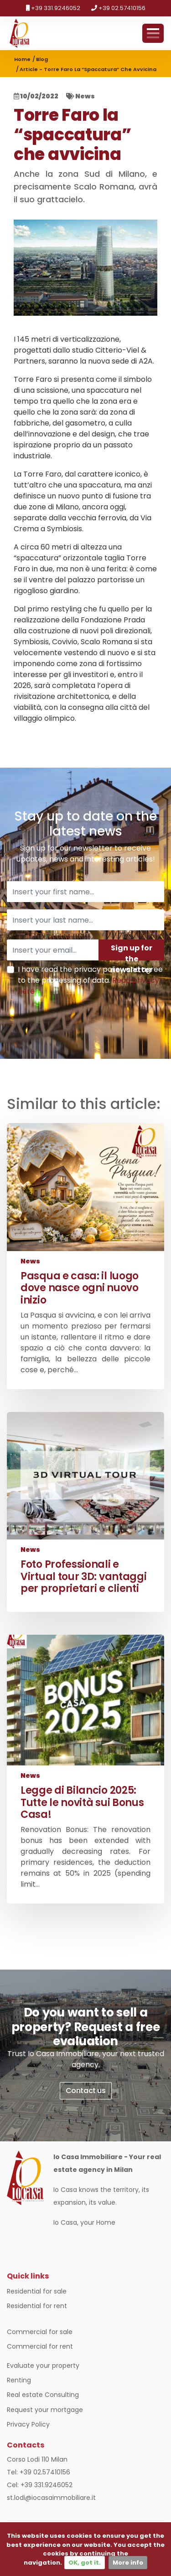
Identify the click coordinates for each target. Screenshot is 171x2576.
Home (22, 59)
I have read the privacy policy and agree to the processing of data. (90, 980)
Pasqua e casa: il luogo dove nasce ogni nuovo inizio (80, 1288)
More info (128, 2562)
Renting (19, 2380)
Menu (153, 33)
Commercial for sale (40, 2331)
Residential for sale (37, 2291)
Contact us (86, 2090)
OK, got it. (84, 2562)
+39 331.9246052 (53, 8)
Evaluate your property (43, 2365)
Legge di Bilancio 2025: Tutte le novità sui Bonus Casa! (82, 1802)
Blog (42, 59)
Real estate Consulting (43, 2394)
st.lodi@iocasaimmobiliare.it (51, 2497)
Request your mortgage (45, 2409)
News (85, 96)
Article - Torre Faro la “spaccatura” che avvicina (88, 69)
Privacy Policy (28, 2424)
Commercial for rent (40, 2346)
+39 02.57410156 (118, 8)
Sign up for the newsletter (131, 951)
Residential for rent (37, 2305)
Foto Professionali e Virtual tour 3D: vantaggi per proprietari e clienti (84, 1576)
